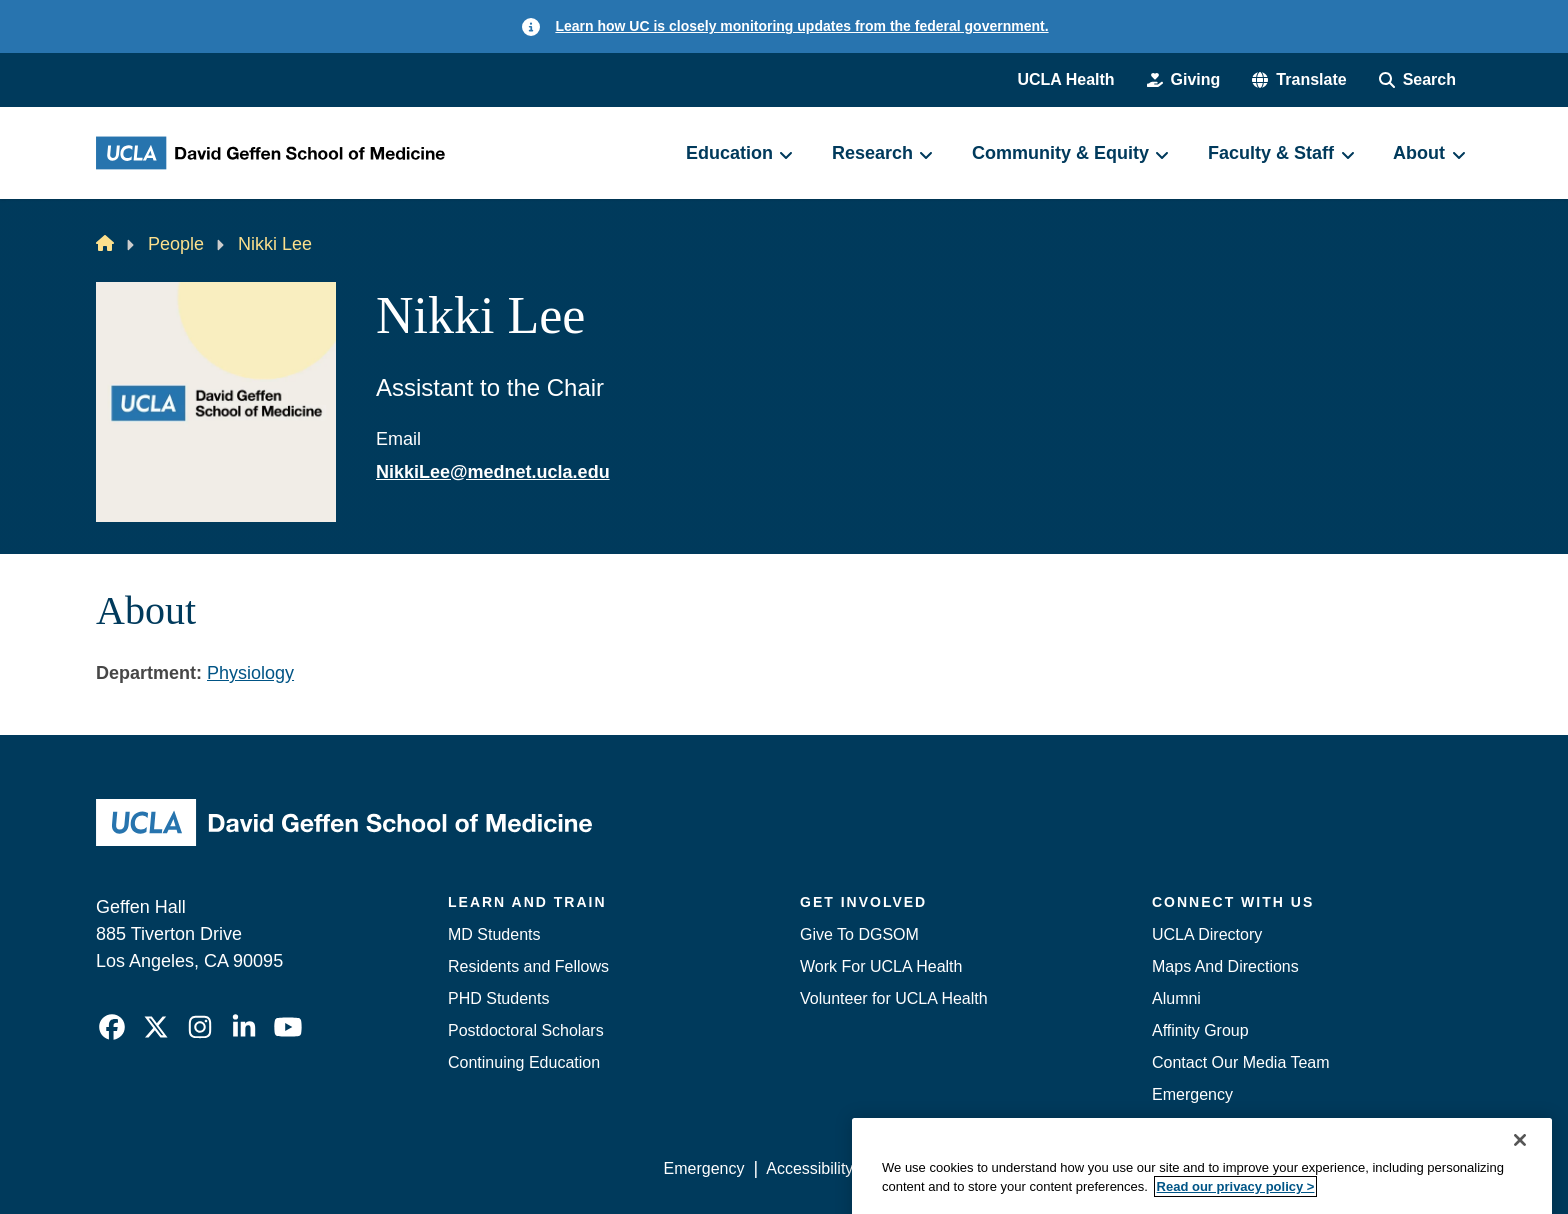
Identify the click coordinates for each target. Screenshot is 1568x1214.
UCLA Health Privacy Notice (1142, 1168)
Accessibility (809, 1168)
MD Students (494, 934)
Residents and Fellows (528, 966)
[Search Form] (1417, 80)
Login (1282, 1168)
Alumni (1176, 998)
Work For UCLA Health (881, 966)
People (176, 244)
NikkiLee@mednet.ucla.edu (493, 472)
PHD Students (498, 998)
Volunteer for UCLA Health (894, 998)
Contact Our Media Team (1241, 1062)
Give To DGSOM (859, 934)
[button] (1299, 80)
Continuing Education (524, 1062)
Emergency (1192, 1094)
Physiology (250, 673)
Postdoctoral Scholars (526, 1030)
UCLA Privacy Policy (948, 1168)
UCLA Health (1065, 79)
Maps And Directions (1225, 966)
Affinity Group (1200, 1030)
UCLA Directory (1207, 934)
